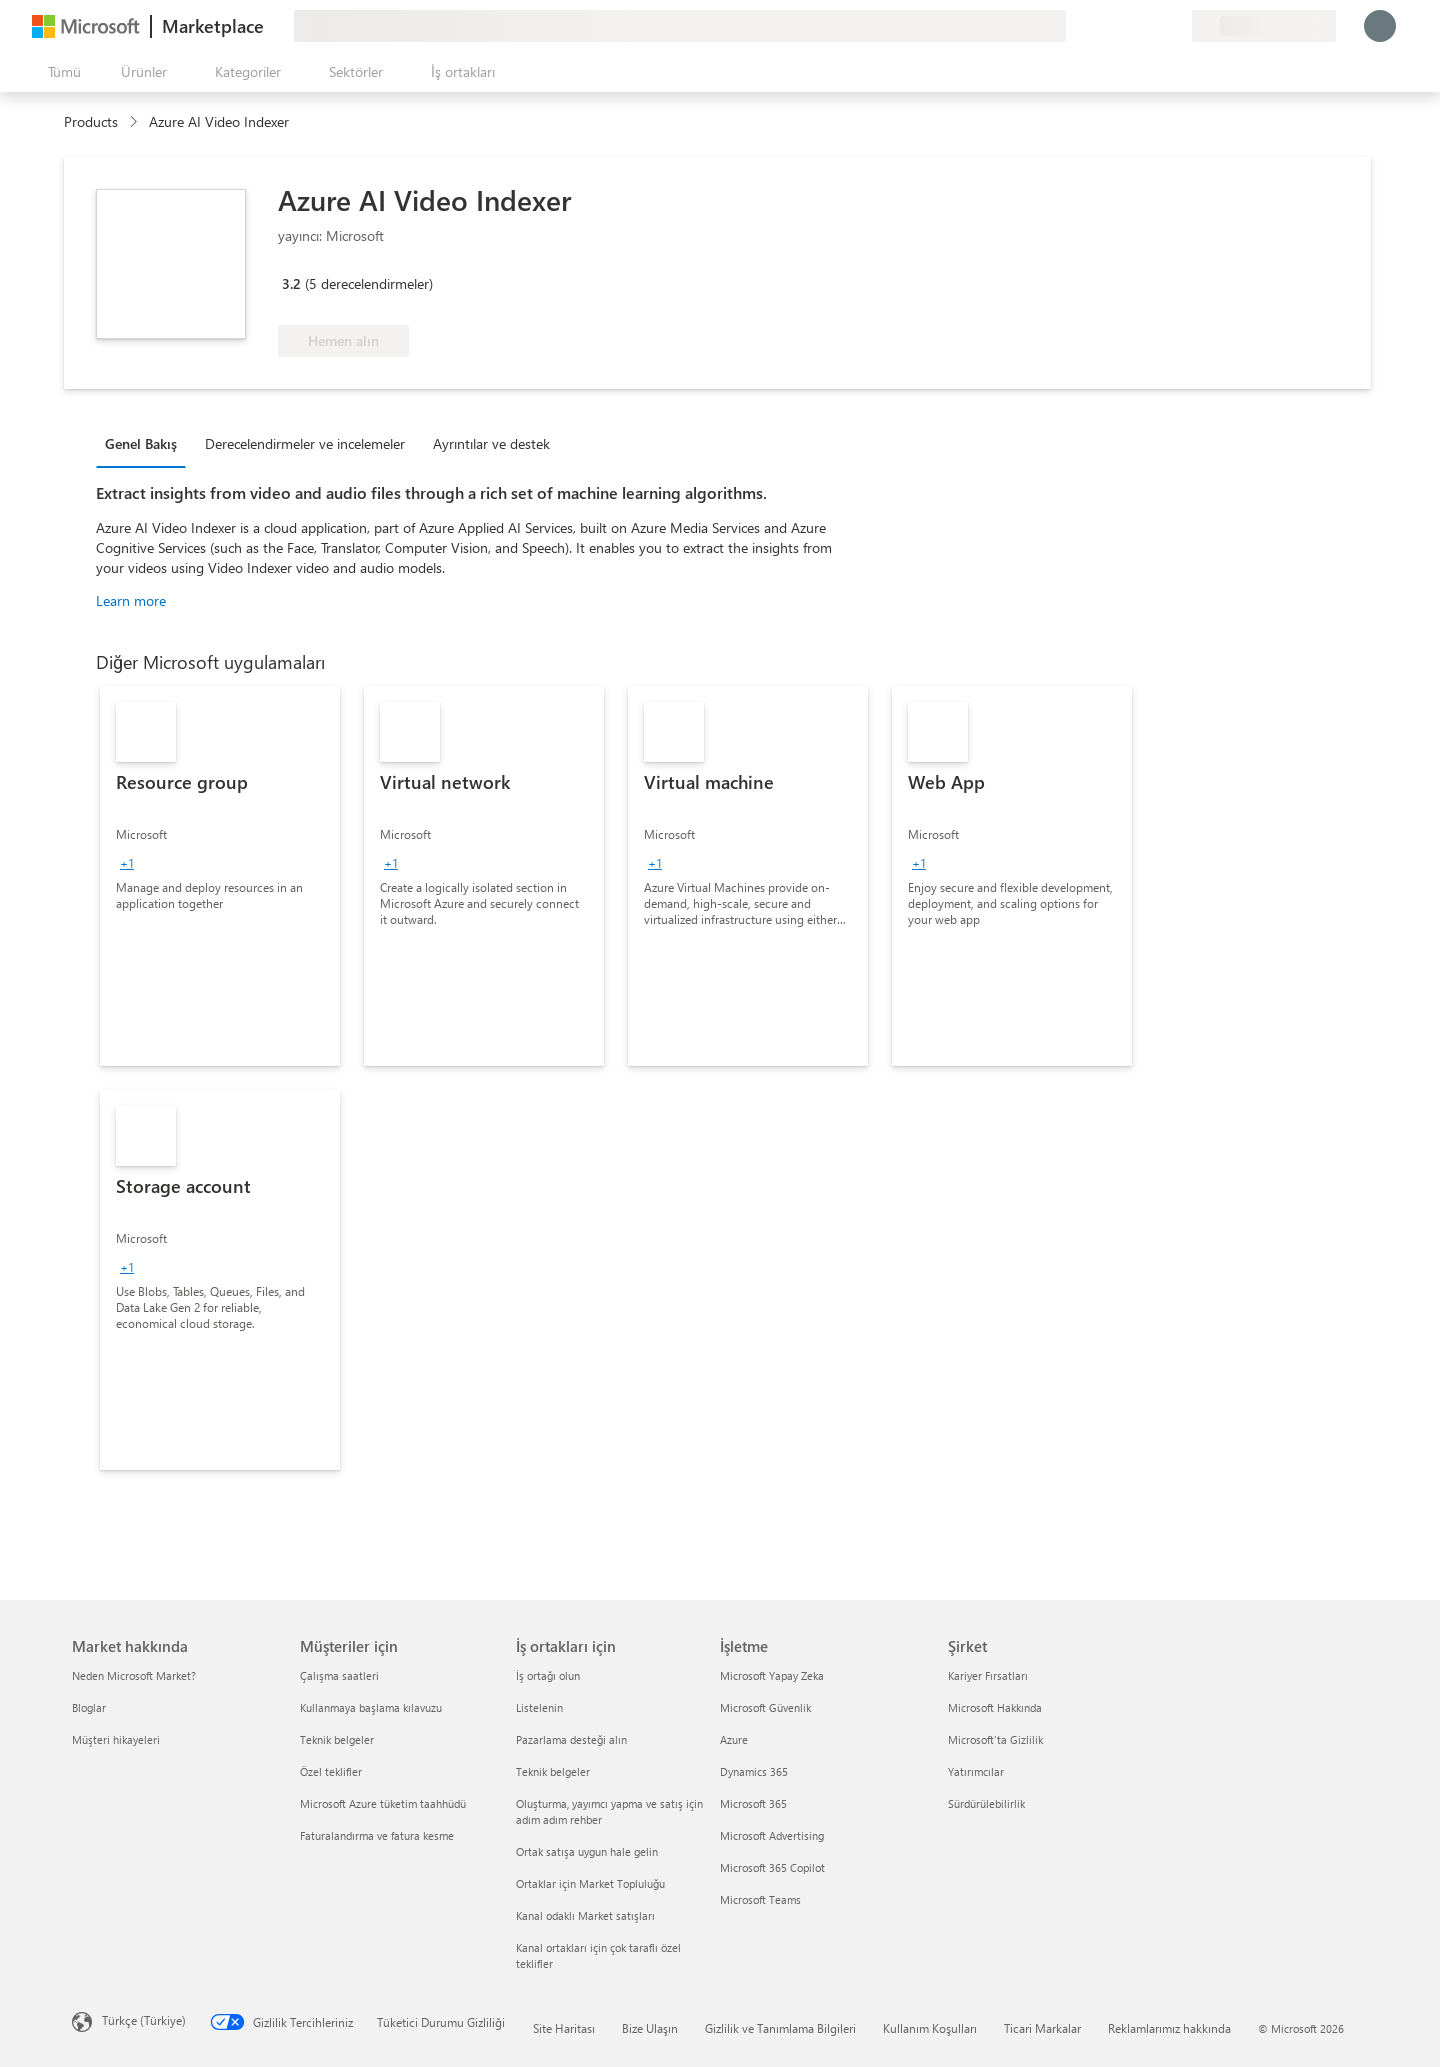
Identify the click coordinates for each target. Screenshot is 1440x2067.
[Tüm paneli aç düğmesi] (60, 72)
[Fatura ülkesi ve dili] (1264, 26)
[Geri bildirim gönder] (1104, 26)
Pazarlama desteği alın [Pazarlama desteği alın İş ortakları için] (571, 1739)
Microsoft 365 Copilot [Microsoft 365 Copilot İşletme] (772, 1867)
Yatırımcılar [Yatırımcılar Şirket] (976, 1771)
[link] (220, 876)
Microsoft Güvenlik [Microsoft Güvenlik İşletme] (765, 1707)
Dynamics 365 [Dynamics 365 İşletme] (754, 1771)
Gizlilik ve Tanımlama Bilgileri (780, 2028)
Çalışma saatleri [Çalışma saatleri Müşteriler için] (339, 1675)
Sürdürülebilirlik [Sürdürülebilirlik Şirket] (986, 1803)
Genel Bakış (141, 443)
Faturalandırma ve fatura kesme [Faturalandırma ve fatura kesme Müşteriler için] (377, 1835)
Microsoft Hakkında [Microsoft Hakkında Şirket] (995, 1707)
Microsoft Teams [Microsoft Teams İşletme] (760, 1899)
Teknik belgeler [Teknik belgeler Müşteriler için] (337, 1739)
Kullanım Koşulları (930, 2028)
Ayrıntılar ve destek (491, 443)
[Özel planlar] (1176, 26)
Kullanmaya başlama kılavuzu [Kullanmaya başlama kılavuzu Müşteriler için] (371, 1707)
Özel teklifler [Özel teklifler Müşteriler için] (331, 1771)
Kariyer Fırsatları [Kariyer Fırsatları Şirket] (988, 1675)
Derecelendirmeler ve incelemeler (305, 443)
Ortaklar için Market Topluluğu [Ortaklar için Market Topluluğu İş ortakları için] (590, 1883)
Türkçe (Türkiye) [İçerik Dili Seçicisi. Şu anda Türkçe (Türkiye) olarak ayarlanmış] (144, 2020)
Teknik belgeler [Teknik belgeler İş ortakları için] (553, 1771)
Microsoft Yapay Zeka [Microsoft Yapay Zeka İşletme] (772, 1675)
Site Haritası (564, 2028)
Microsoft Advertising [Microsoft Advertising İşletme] (772, 1835)
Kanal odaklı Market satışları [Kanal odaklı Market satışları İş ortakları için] (585, 1915)
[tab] (146, 443)
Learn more (131, 600)
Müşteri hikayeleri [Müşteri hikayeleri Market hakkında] (116, 1739)
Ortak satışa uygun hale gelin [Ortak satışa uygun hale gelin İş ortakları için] (587, 1851)
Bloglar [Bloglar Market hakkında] (89, 1707)
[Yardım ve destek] (1128, 26)
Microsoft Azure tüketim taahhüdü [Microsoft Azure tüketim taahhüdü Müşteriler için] (383, 1803)
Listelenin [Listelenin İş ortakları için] (539, 1707)
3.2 (291, 283)
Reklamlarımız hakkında (1169, 2028)
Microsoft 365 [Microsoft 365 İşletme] (753, 1803)
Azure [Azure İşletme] (734, 1739)
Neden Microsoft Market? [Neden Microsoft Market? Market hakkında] (134, 1675)
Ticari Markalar (1042, 2028)
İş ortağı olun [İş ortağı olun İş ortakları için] (548, 1675)
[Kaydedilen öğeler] (1152, 26)
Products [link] (91, 121)
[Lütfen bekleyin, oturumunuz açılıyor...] (1380, 26)
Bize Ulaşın (650, 2028)
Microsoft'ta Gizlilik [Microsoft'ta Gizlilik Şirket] (995, 1739)
